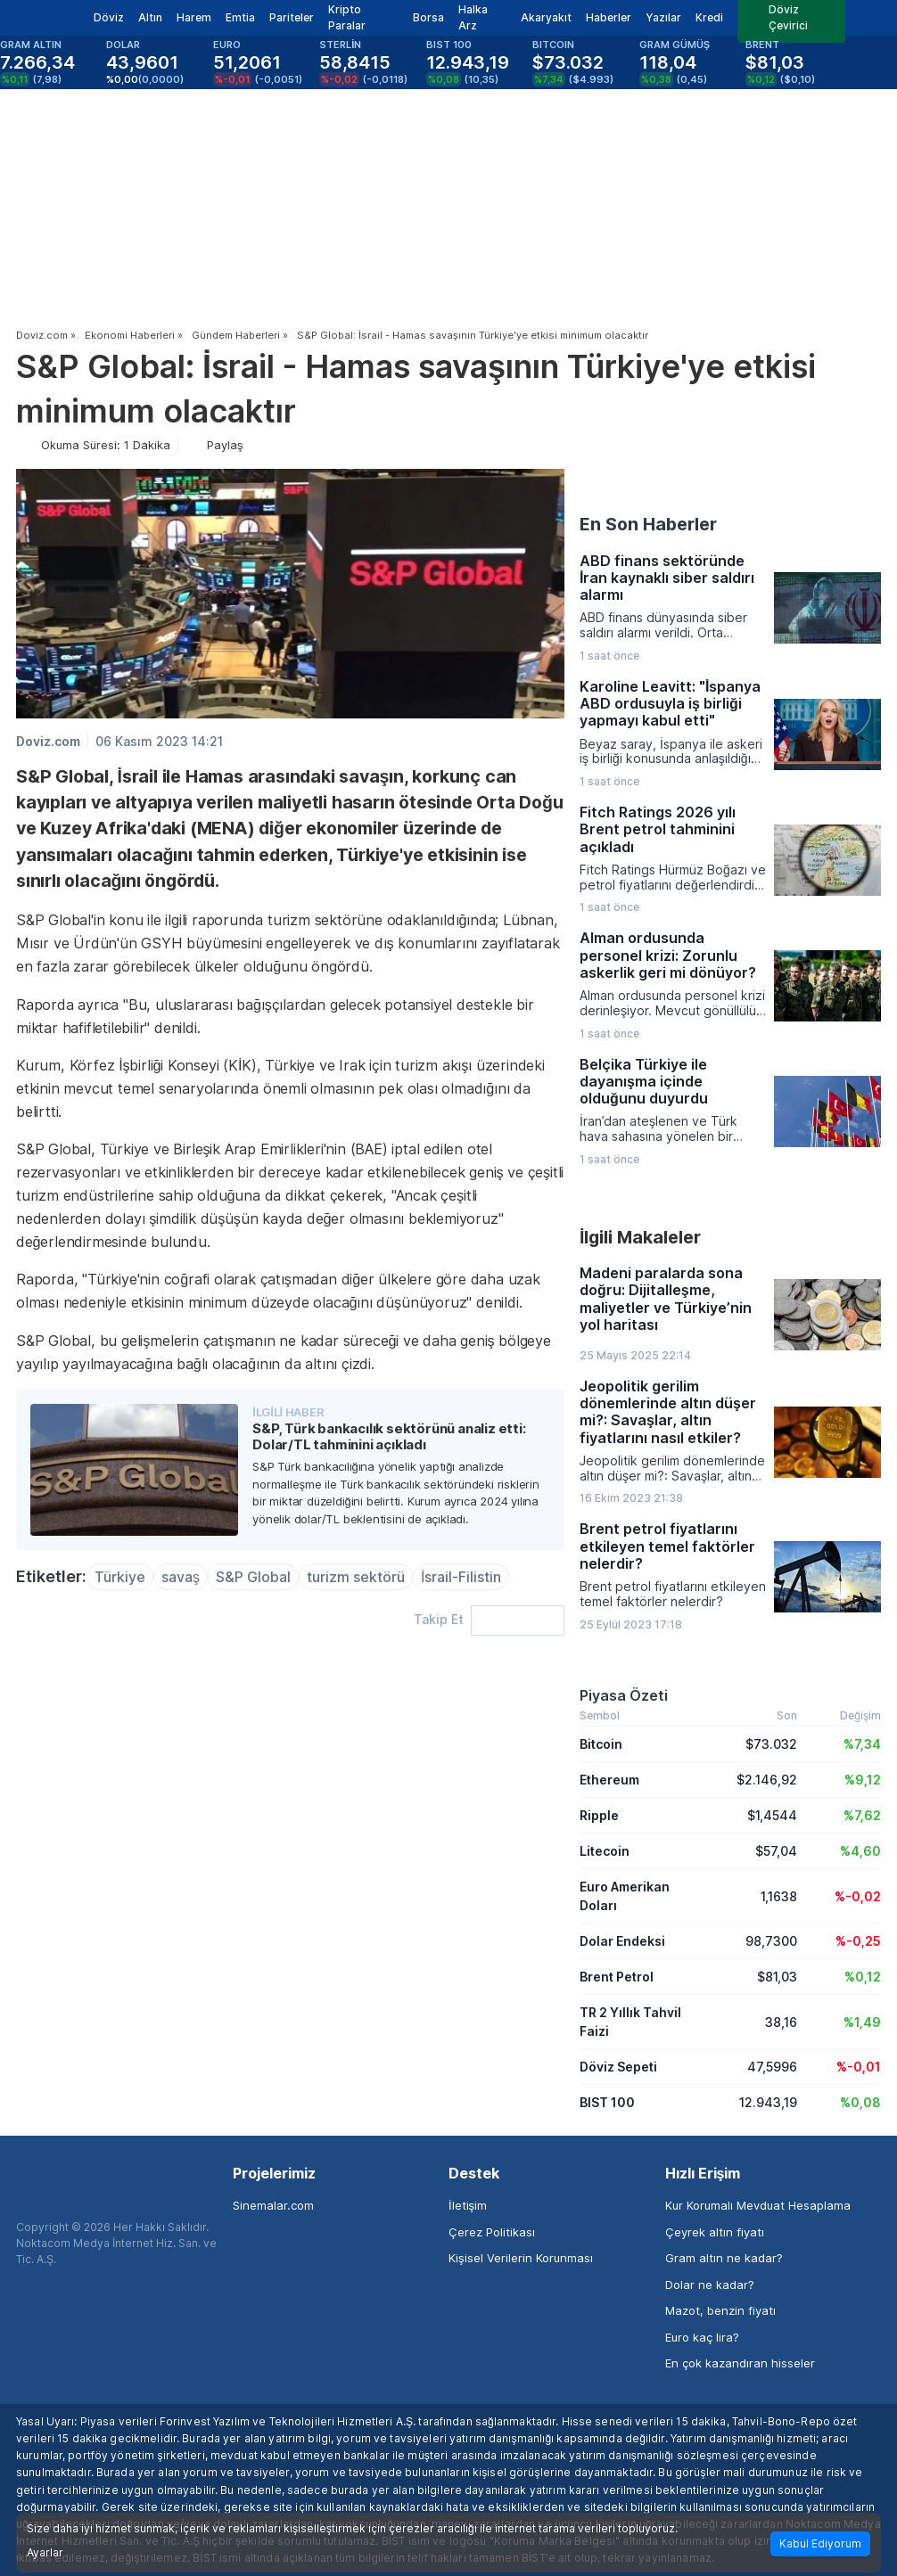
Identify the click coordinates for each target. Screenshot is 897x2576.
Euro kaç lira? (702, 2337)
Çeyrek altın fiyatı (714, 2232)
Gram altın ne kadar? (724, 2258)
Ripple (599, 1815)
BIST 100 (607, 2102)
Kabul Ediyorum (820, 2543)
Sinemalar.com (273, 2205)
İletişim (467, 2205)
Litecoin (605, 1850)
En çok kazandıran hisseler (740, 2363)
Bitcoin (601, 1744)
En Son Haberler (648, 524)
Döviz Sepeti (618, 2066)
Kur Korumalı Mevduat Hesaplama (758, 2205)
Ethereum (609, 1779)
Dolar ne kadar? (709, 2284)
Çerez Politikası (491, 2232)
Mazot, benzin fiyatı (720, 2310)
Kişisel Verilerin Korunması (520, 2258)
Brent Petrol (617, 1976)
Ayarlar (45, 2552)
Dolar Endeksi (622, 1940)
